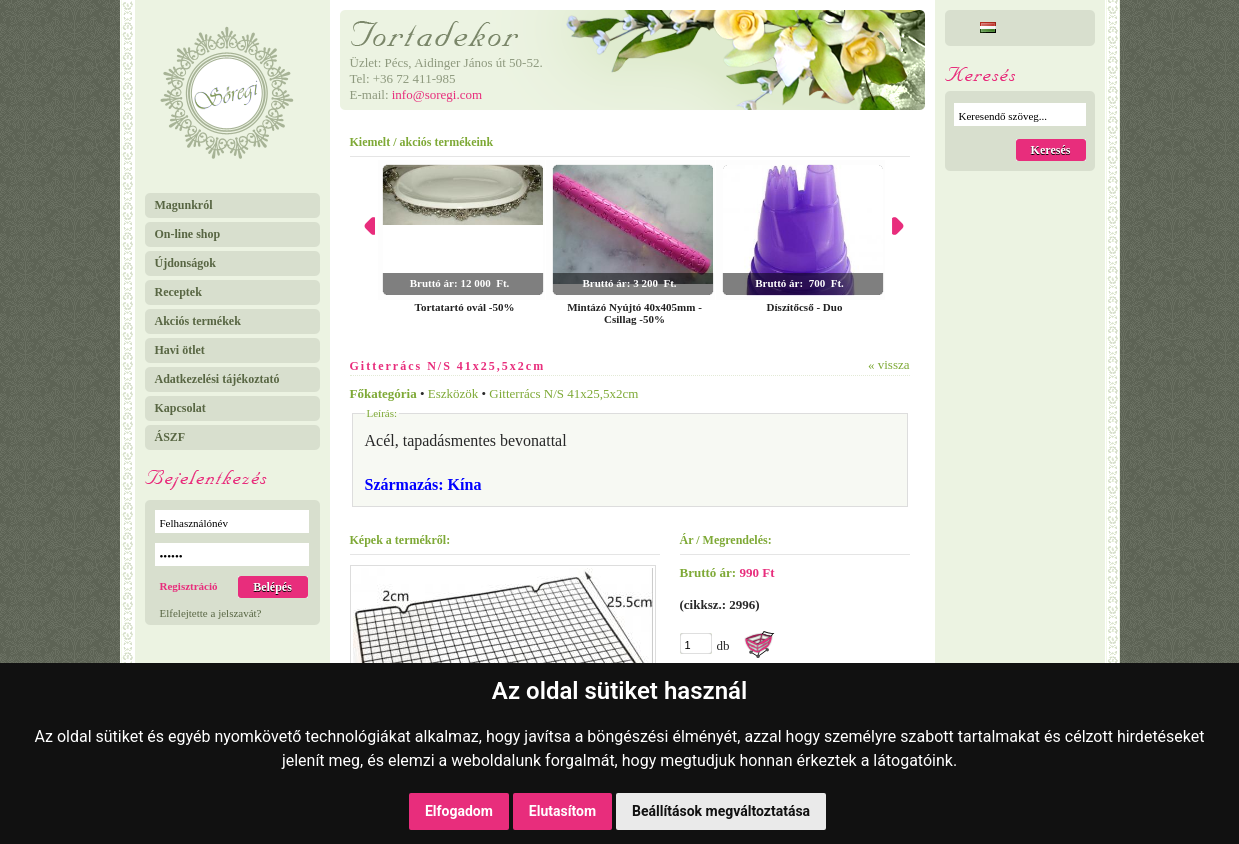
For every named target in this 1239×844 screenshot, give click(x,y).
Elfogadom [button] (459, 811)
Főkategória (383, 393)
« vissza (889, 364)
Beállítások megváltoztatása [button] (721, 811)
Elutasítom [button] (562, 811)
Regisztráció (189, 586)
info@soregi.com (437, 94)
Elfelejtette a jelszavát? (211, 613)
